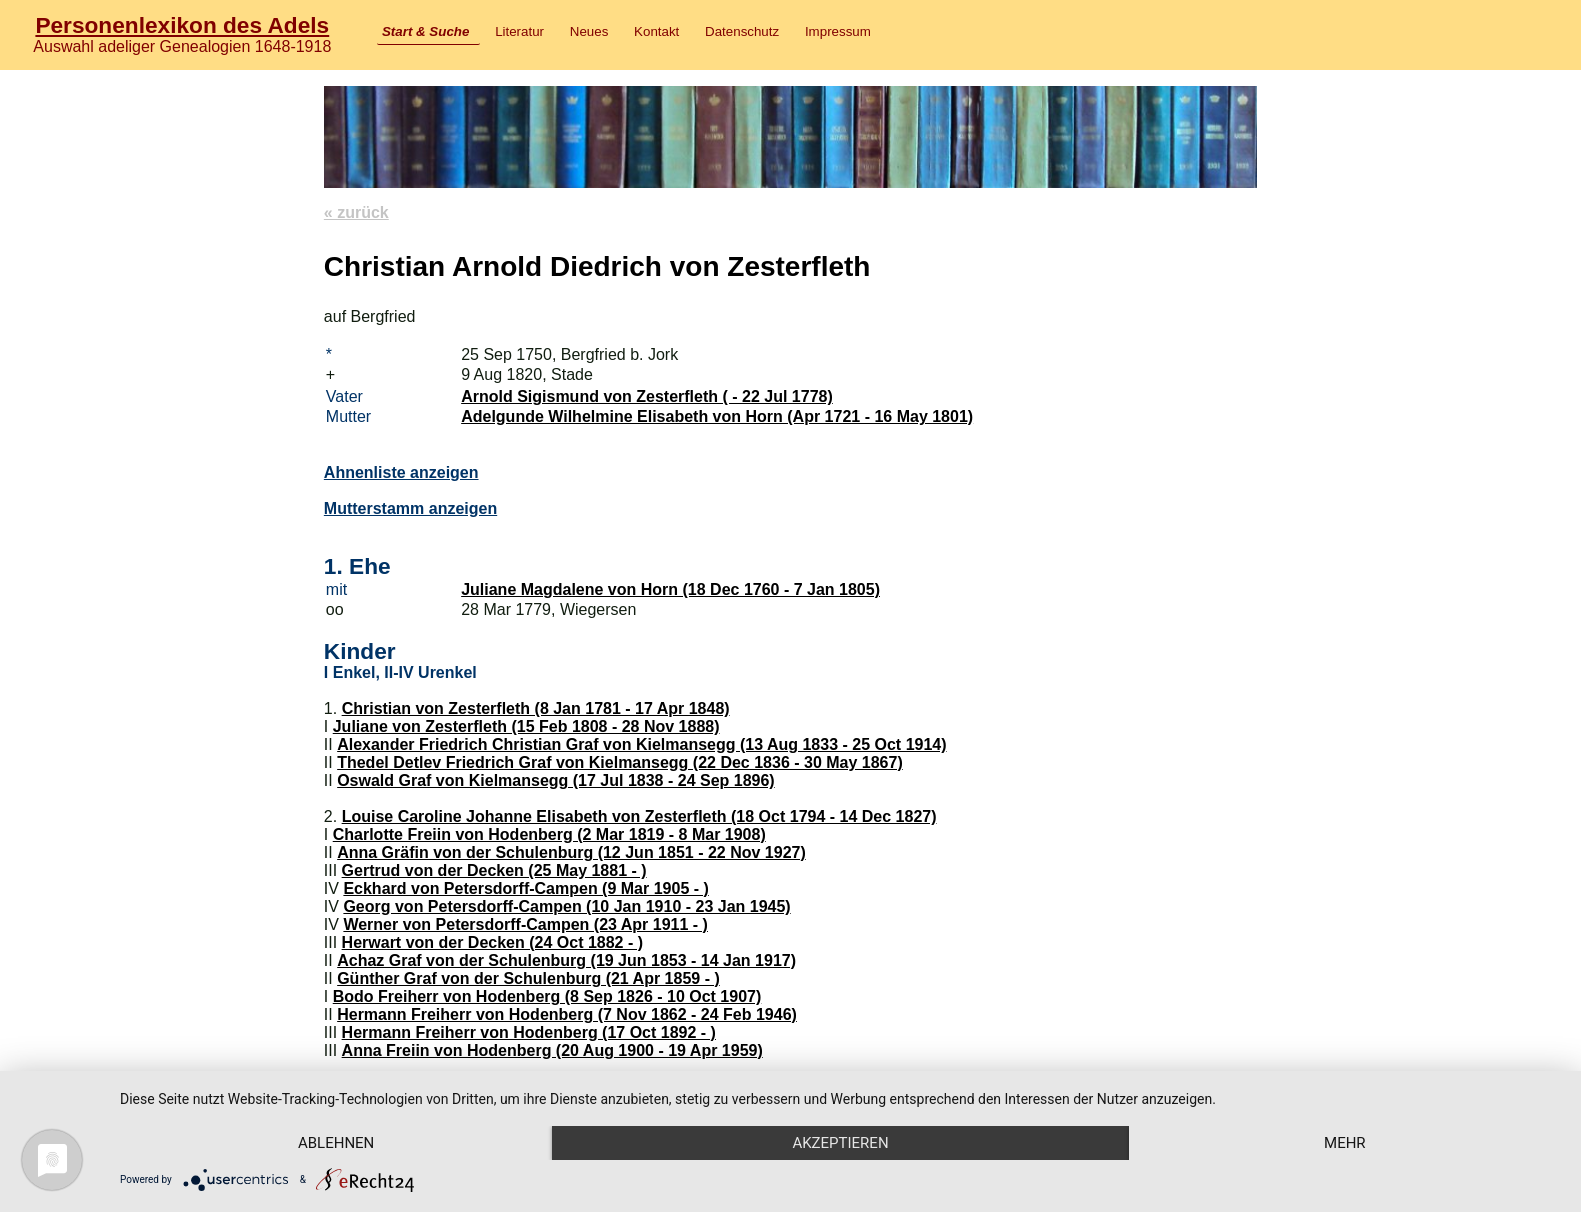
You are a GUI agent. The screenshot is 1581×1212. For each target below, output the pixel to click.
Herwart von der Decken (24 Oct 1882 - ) (492, 942)
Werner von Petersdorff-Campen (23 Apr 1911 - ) (525, 924)
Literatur (519, 31)
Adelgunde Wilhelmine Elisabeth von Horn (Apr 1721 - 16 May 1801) (717, 416)
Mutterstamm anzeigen (410, 508)
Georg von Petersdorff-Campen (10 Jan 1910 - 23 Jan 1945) (566, 906)
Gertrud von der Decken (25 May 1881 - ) (494, 870)
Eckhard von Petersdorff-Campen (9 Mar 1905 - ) (525, 888)
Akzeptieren (840, 1143)
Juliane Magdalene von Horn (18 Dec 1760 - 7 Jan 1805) (670, 589)
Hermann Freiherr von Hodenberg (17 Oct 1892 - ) (529, 1032)
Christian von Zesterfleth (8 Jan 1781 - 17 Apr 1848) (536, 708)
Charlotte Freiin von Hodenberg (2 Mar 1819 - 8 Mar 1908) (549, 834)
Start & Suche (425, 31)
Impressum (838, 31)
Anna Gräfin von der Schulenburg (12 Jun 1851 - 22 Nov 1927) (571, 852)
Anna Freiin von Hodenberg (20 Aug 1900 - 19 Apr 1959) (552, 1050)
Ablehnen (336, 1143)
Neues (589, 31)
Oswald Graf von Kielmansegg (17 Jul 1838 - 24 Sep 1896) (556, 780)
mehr (1345, 1143)
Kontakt (656, 31)
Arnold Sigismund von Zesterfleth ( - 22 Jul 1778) (647, 396)
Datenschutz (742, 31)
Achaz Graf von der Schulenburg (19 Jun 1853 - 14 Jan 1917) (566, 960)
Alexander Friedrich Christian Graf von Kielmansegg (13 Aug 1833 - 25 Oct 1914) (641, 744)
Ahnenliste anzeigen (401, 472)
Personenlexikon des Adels (182, 25)
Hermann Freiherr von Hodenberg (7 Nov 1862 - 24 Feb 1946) (567, 1014)
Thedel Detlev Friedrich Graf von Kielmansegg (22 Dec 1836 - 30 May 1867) (620, 762)
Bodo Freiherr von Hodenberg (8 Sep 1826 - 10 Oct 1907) (547, 996)
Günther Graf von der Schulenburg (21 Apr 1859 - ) (528, 978)
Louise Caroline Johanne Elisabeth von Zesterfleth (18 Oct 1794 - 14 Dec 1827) (639, 816)
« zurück (356, 212)
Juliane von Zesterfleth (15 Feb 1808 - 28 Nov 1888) (526, 726)
